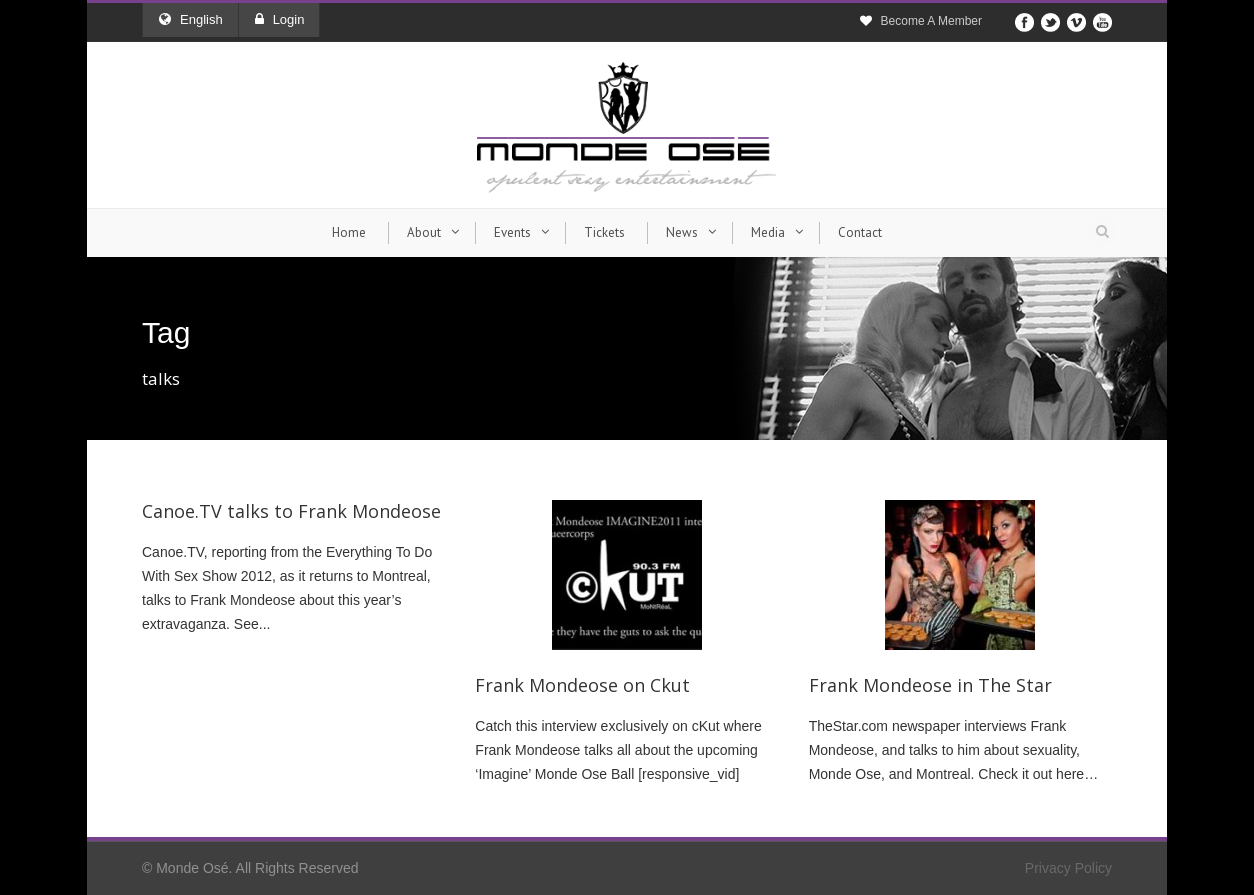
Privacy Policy (1068, 868)
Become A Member (931, 21)
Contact (860, 232)
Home (349, 232)
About (424, 232)
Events (512, 232)
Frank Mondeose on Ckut (582, 685)
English (191, 19)
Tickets (604, 232)
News (682, 232)
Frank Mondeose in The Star (930, 685)
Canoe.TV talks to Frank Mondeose (291, 511)
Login (280, 19)
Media (768, 232)
